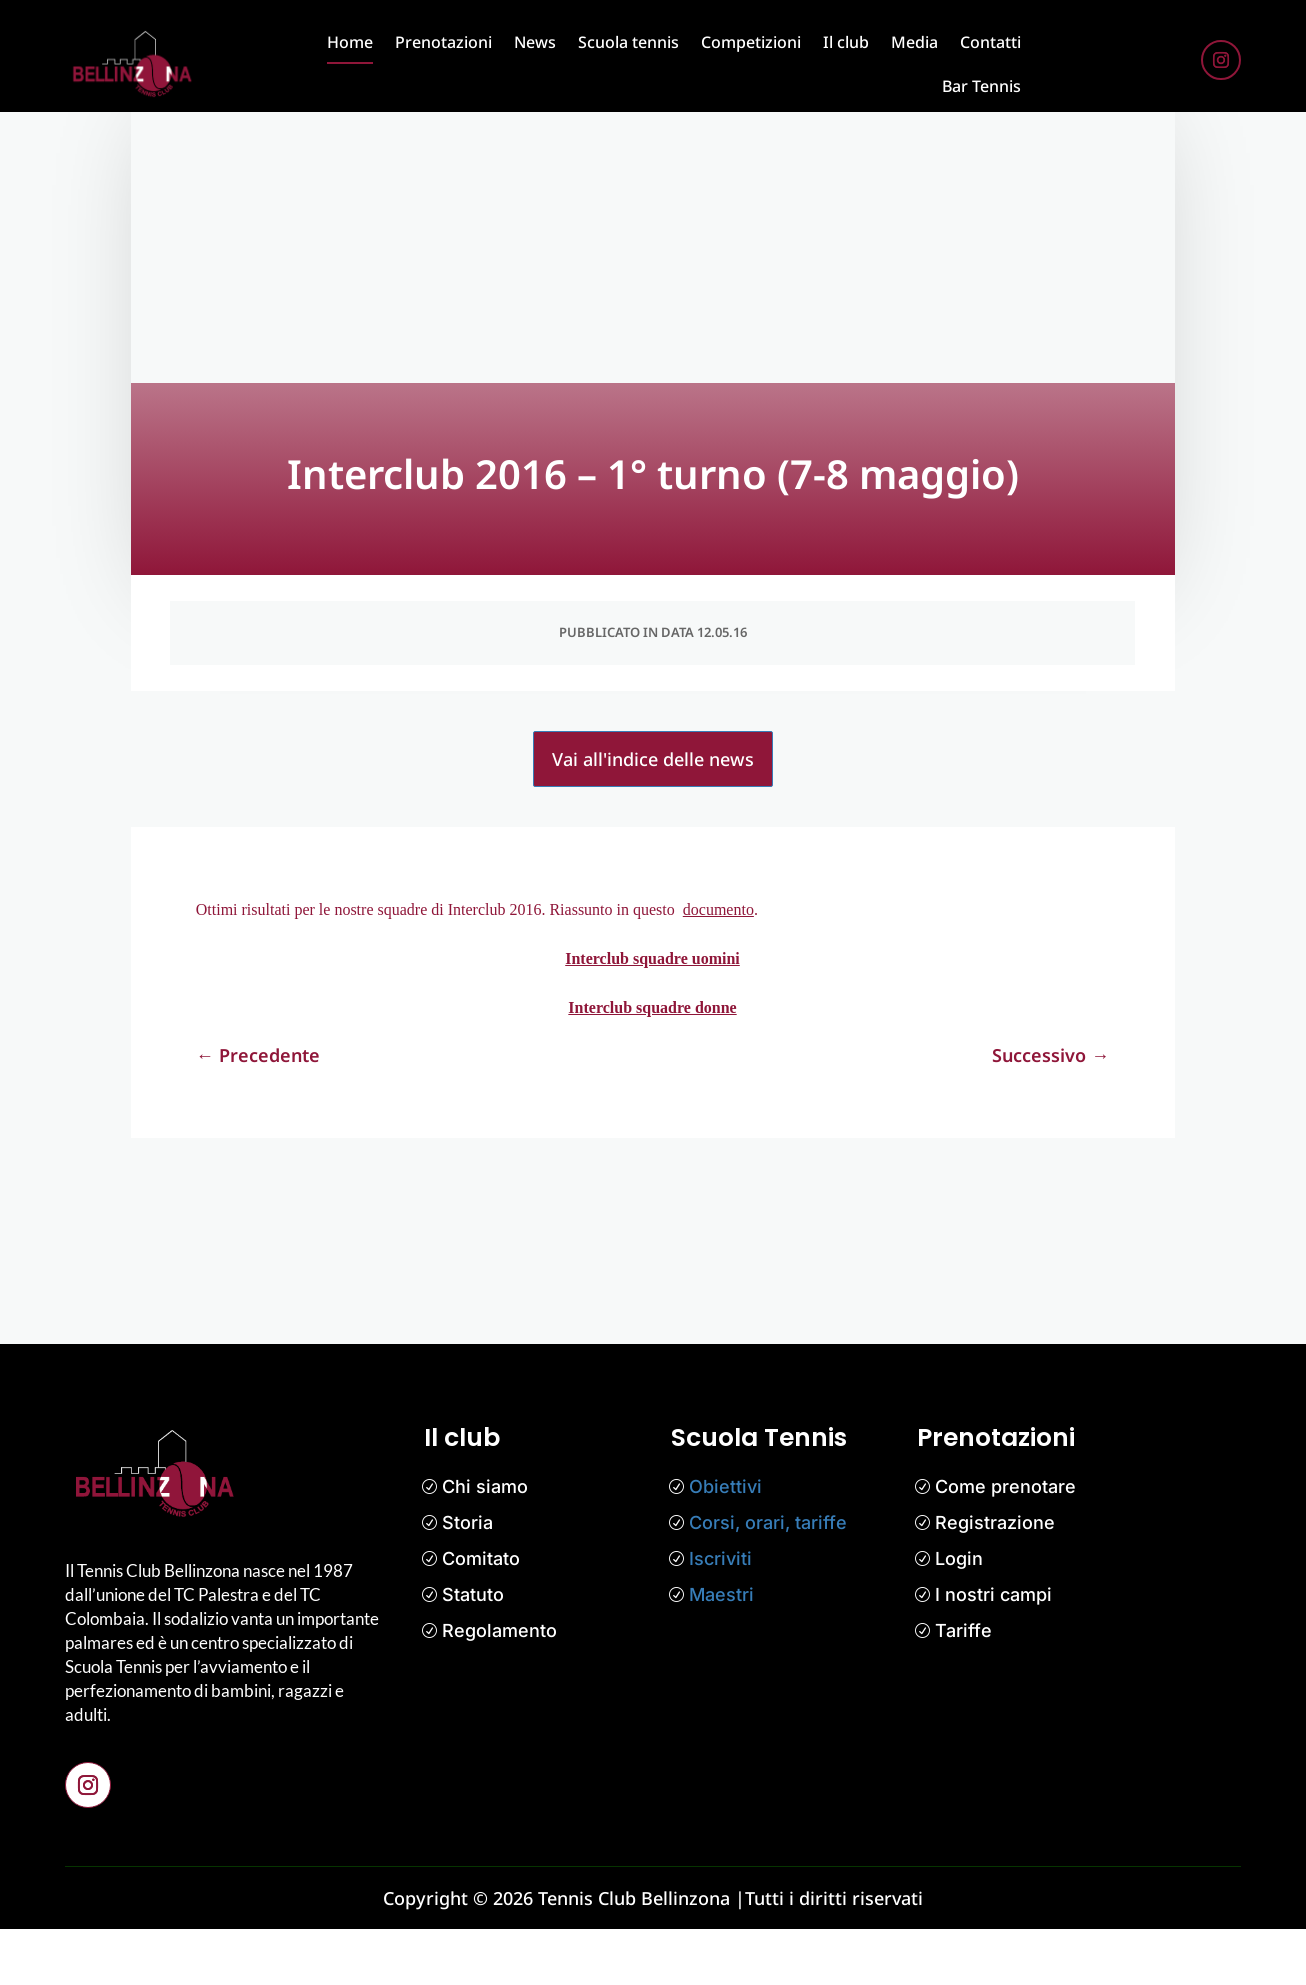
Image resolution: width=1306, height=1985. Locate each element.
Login (959, 1614)
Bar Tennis (981, 86)
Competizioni (751, 42)
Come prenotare (1005, 1542)
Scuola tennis (628, 42)
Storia (467, 1578)
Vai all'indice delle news (653, 815)
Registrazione (995, 1578)
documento (718, 965)
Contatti (990, 42)
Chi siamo (485, 1542)
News (535, 42)
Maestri (721, 1650)
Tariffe (963, 1686)
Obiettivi (725, 1542)
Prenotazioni (443, 42)
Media (914, 42)
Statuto (473, 1650)
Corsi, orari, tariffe (768, 1578)
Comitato (481, 1614)
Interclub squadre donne (652, 1063)
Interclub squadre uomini (652, 1014)
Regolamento (499, 1686)
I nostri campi (993, 1650)
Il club (846, 42)
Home (350, 42)
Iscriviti (720, 1614)
